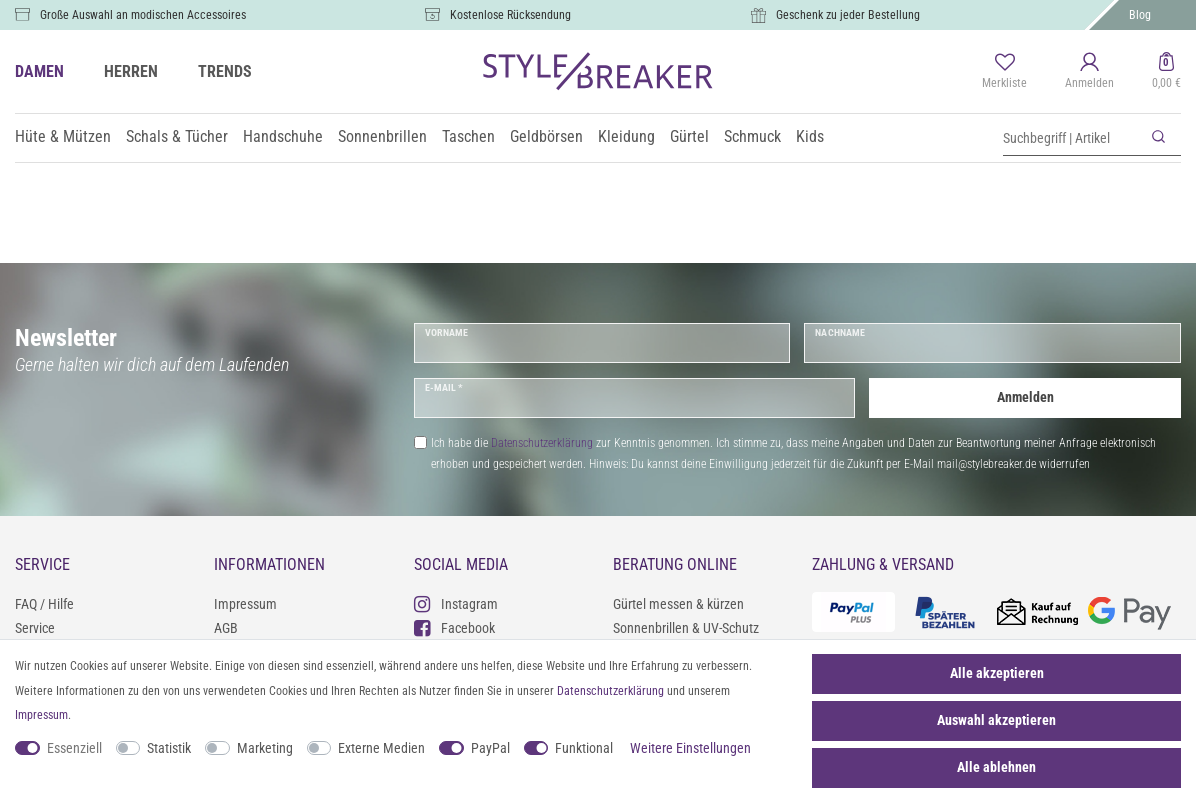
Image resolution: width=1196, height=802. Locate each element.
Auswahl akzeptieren (996, 720)
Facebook (454, 627)
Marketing (265, 748)
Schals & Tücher (177, 136)
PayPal (490, 748)
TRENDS (225, 71)
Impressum (245, 604)
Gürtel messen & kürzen (678, 604)
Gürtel (689, 136)
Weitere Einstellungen (690, 748)
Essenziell (74, 748)
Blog (1140, 15)
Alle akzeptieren (997, 673)
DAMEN (39, 71)
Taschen (468, 136)
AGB (226, 628)
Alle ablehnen (996, 767)
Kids (810, 136)
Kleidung (626, 136)
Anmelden (1025, 397)
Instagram (456, 603)
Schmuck (752, 136)
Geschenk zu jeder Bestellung (848, 15)
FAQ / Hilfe (44, 604)
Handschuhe (283, 136)
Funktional (584, 748)
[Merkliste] (1004, 72)
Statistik (169, 748)
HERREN (131, 71)
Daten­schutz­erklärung (610, 691)
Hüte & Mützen (63, 136)
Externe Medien (381, 748)
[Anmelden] (1089, 72)
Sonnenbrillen (382, 136)
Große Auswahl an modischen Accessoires (143, 15)
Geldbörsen (546, 136)
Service (35, 628)
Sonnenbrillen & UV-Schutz (686, 628)
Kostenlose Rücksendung (510, 15)
